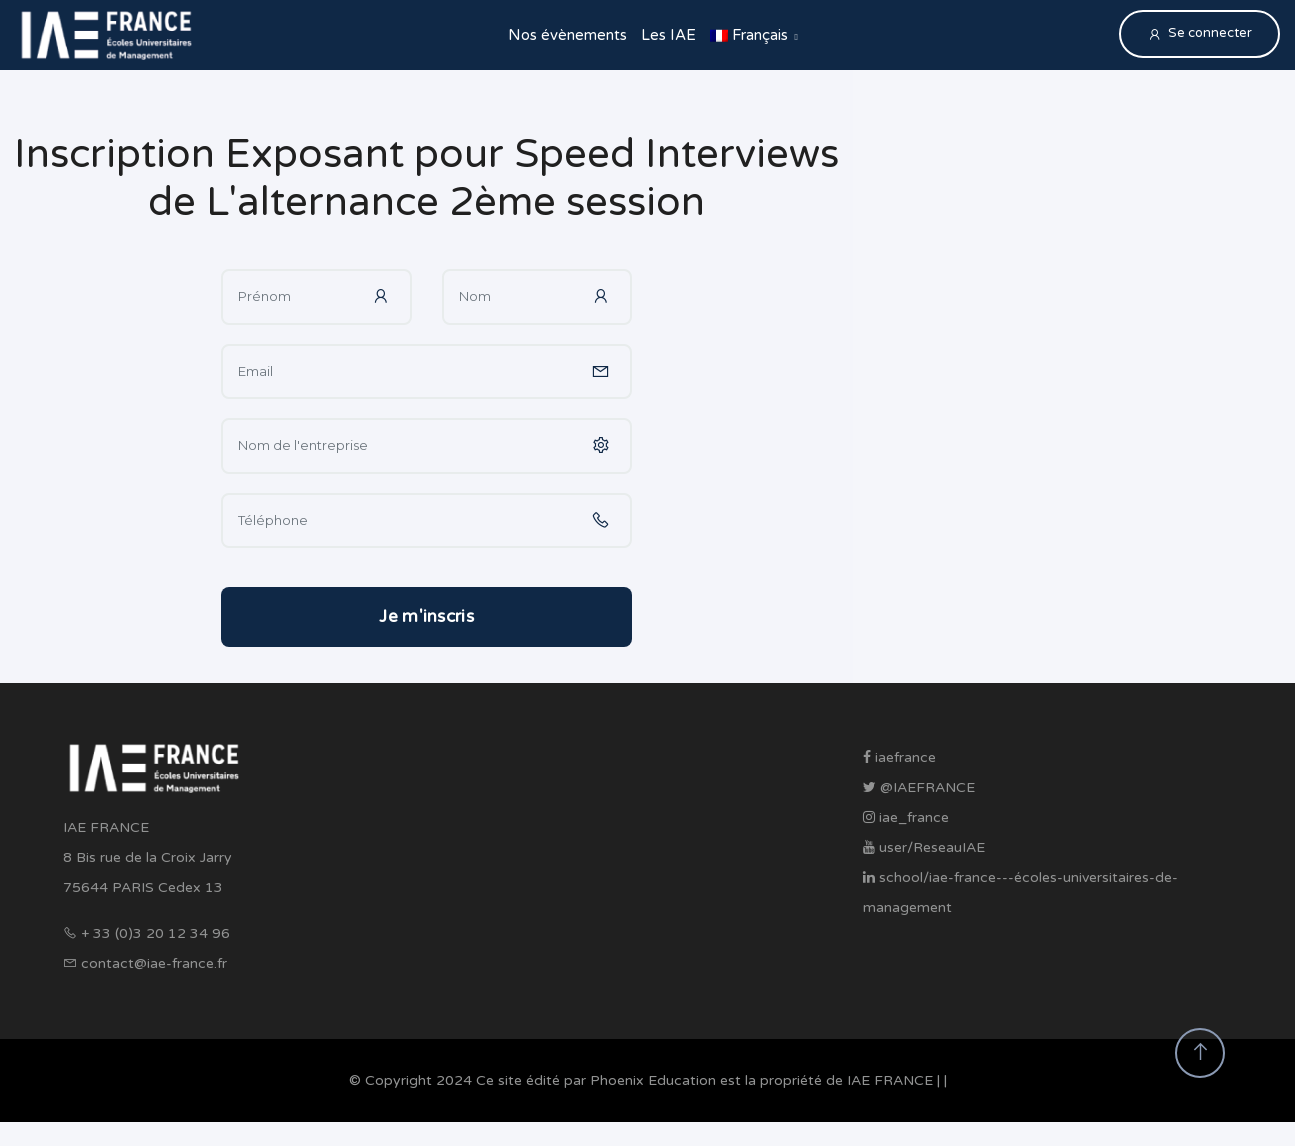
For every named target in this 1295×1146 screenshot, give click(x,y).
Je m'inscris (426, 616)
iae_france (906, 817)
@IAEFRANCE (919, 787)
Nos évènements (567, 35)
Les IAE (668, 35)
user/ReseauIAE (924, 847)
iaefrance (899, 757)
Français (749, 35)
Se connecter (1199, 33)
